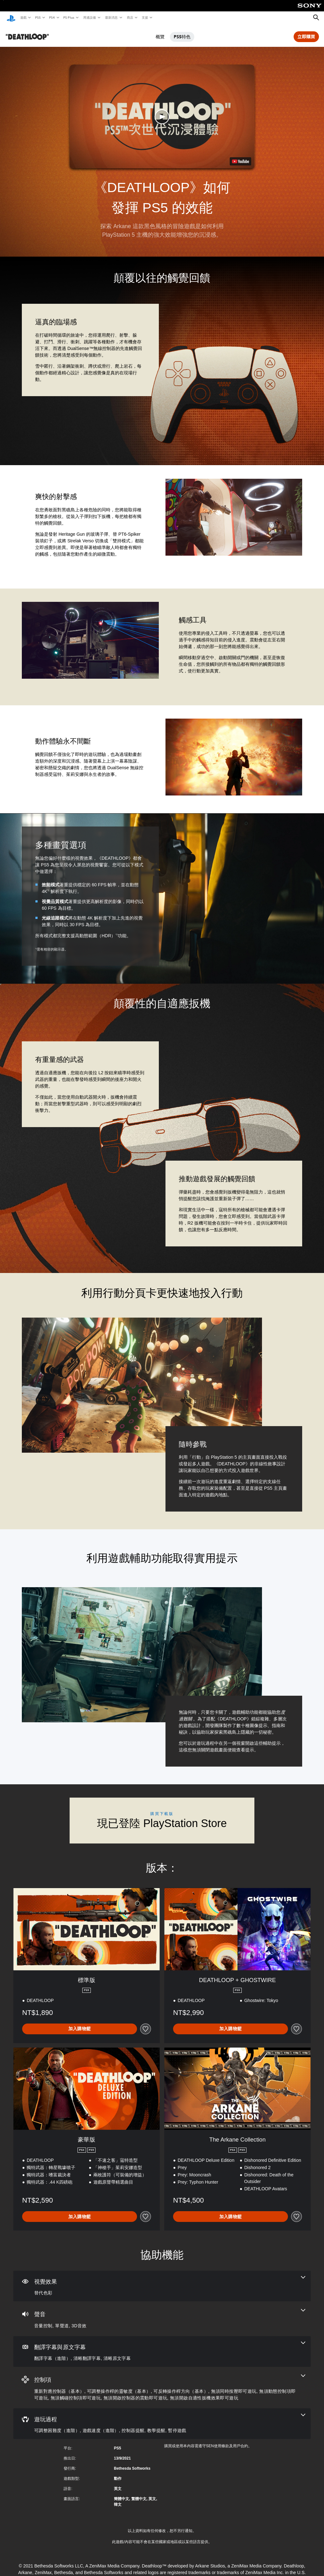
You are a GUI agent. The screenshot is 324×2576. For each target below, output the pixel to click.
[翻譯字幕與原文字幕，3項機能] (162, 2349)
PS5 (37, 17)
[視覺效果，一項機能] (162, 2283)
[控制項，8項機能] (162, 2385)
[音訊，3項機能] (162, 2316)
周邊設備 (89, 17)
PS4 (51, 17)
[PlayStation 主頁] (11, 18)
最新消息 (111, 17)
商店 (130, 17)
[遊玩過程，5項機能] (162, 2421)
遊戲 (23, 17)
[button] (162, 114)
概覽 (160, 34)
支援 (144, 17)
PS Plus (68, 17)
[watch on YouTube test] (240, 159)
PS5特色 (182, 34)
